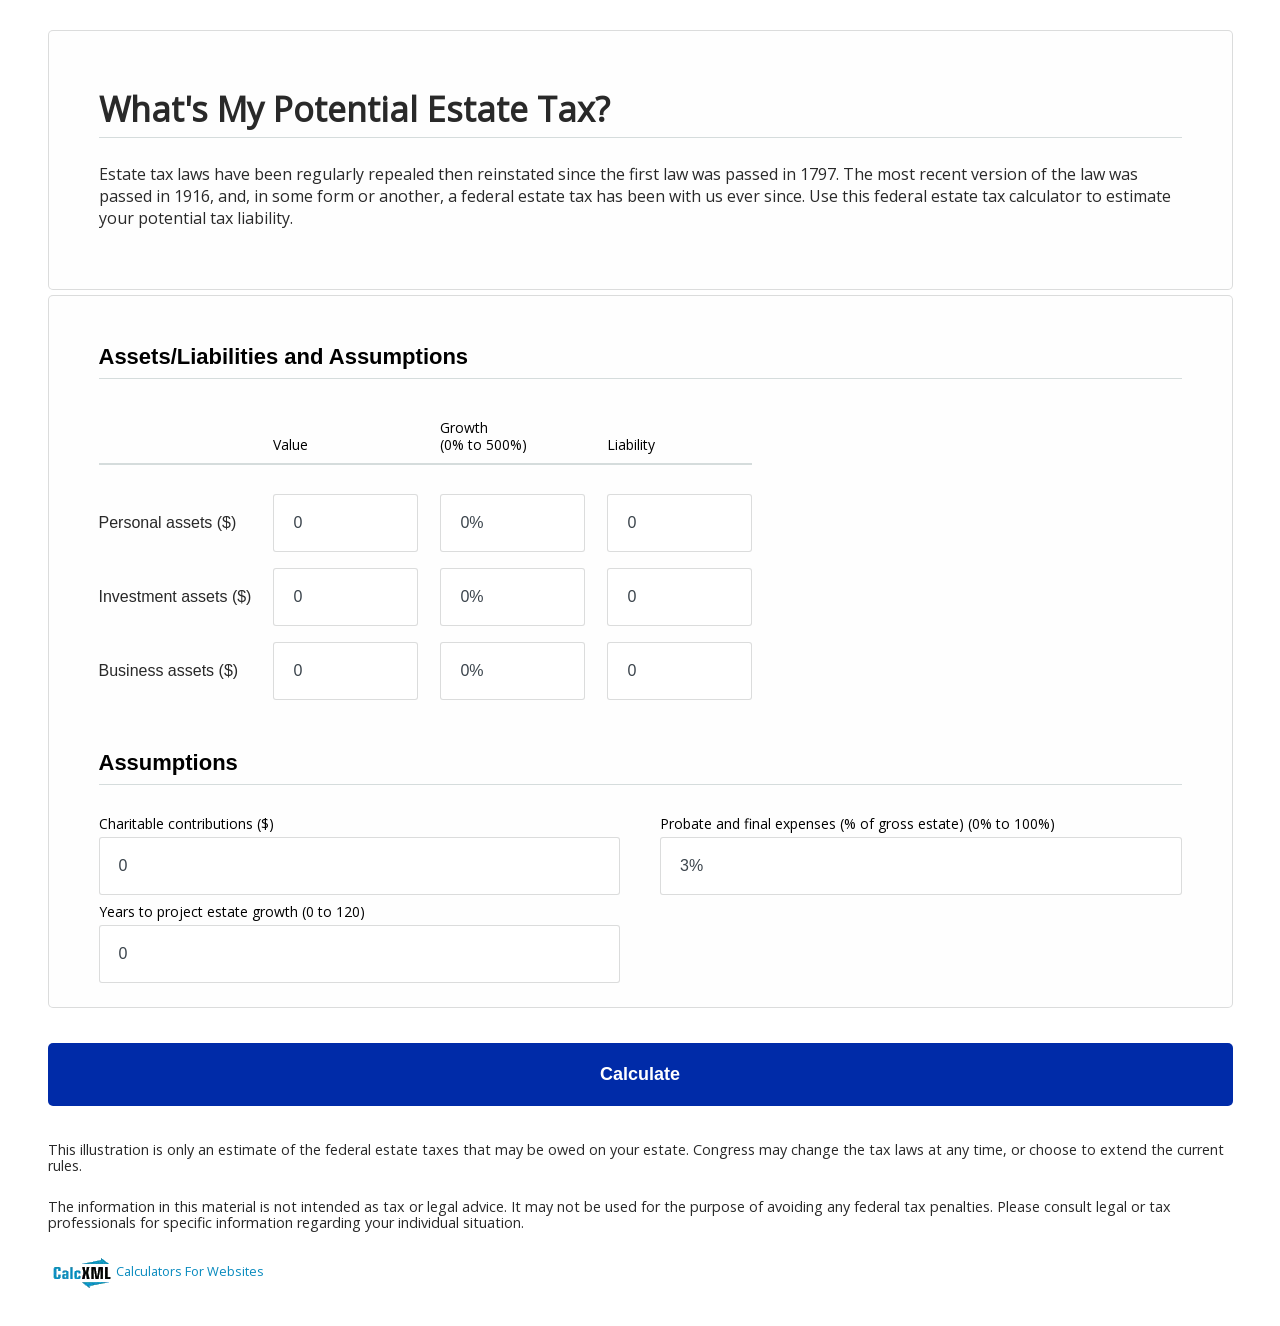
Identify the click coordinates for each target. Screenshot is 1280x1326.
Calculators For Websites (190, 1271)
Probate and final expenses (857, 823)
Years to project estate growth (232, 911)
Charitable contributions (186, 823)
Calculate (640, 1074)
